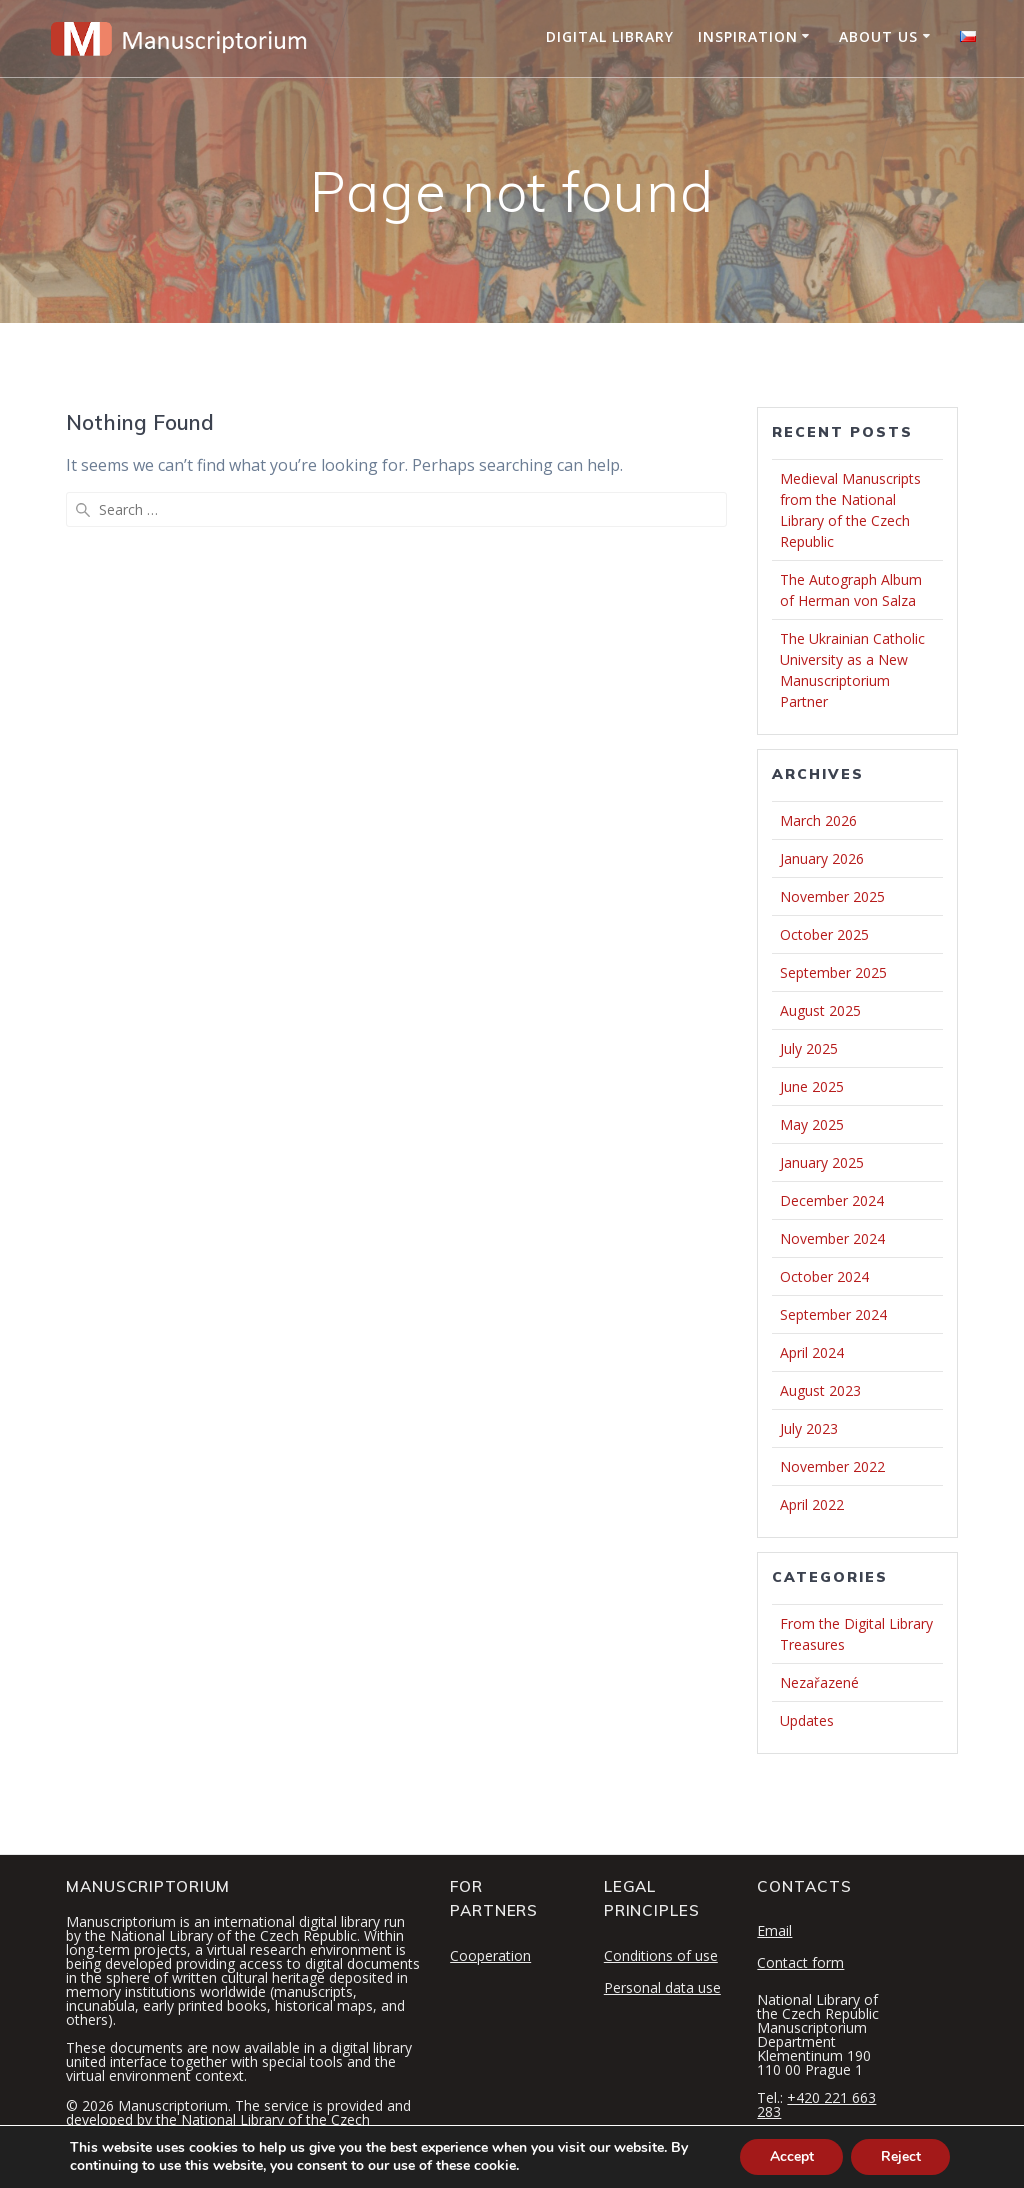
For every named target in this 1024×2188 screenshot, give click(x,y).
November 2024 (832, 1238)
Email (774, 1930)
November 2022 (832, 1466)
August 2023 (820, 1390)
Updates (807, 1720)
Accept (790, 2156)
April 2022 (812, 1504)
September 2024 (833, 1314)
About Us (878, 36)
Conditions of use (661, 1955)
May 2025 (812, 1124)
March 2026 (818, 820)
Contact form (800, 1962)
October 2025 (824, 934)
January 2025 (822, 1162)
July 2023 (809, 1428)
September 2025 (833, 972)
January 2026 (822, 858)
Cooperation (490, 1955)
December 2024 (832, 1200)
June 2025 (812, 1086)
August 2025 (820, 1010)
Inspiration (748, 36)
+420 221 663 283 (816, 2104)
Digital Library (610, 36)
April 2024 (812, 1352)
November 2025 (832, 896)
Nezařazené (819, 1682)
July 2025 (809, 1048)
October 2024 (824, 1276)
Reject (900, 2156)
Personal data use (662, 1987)
